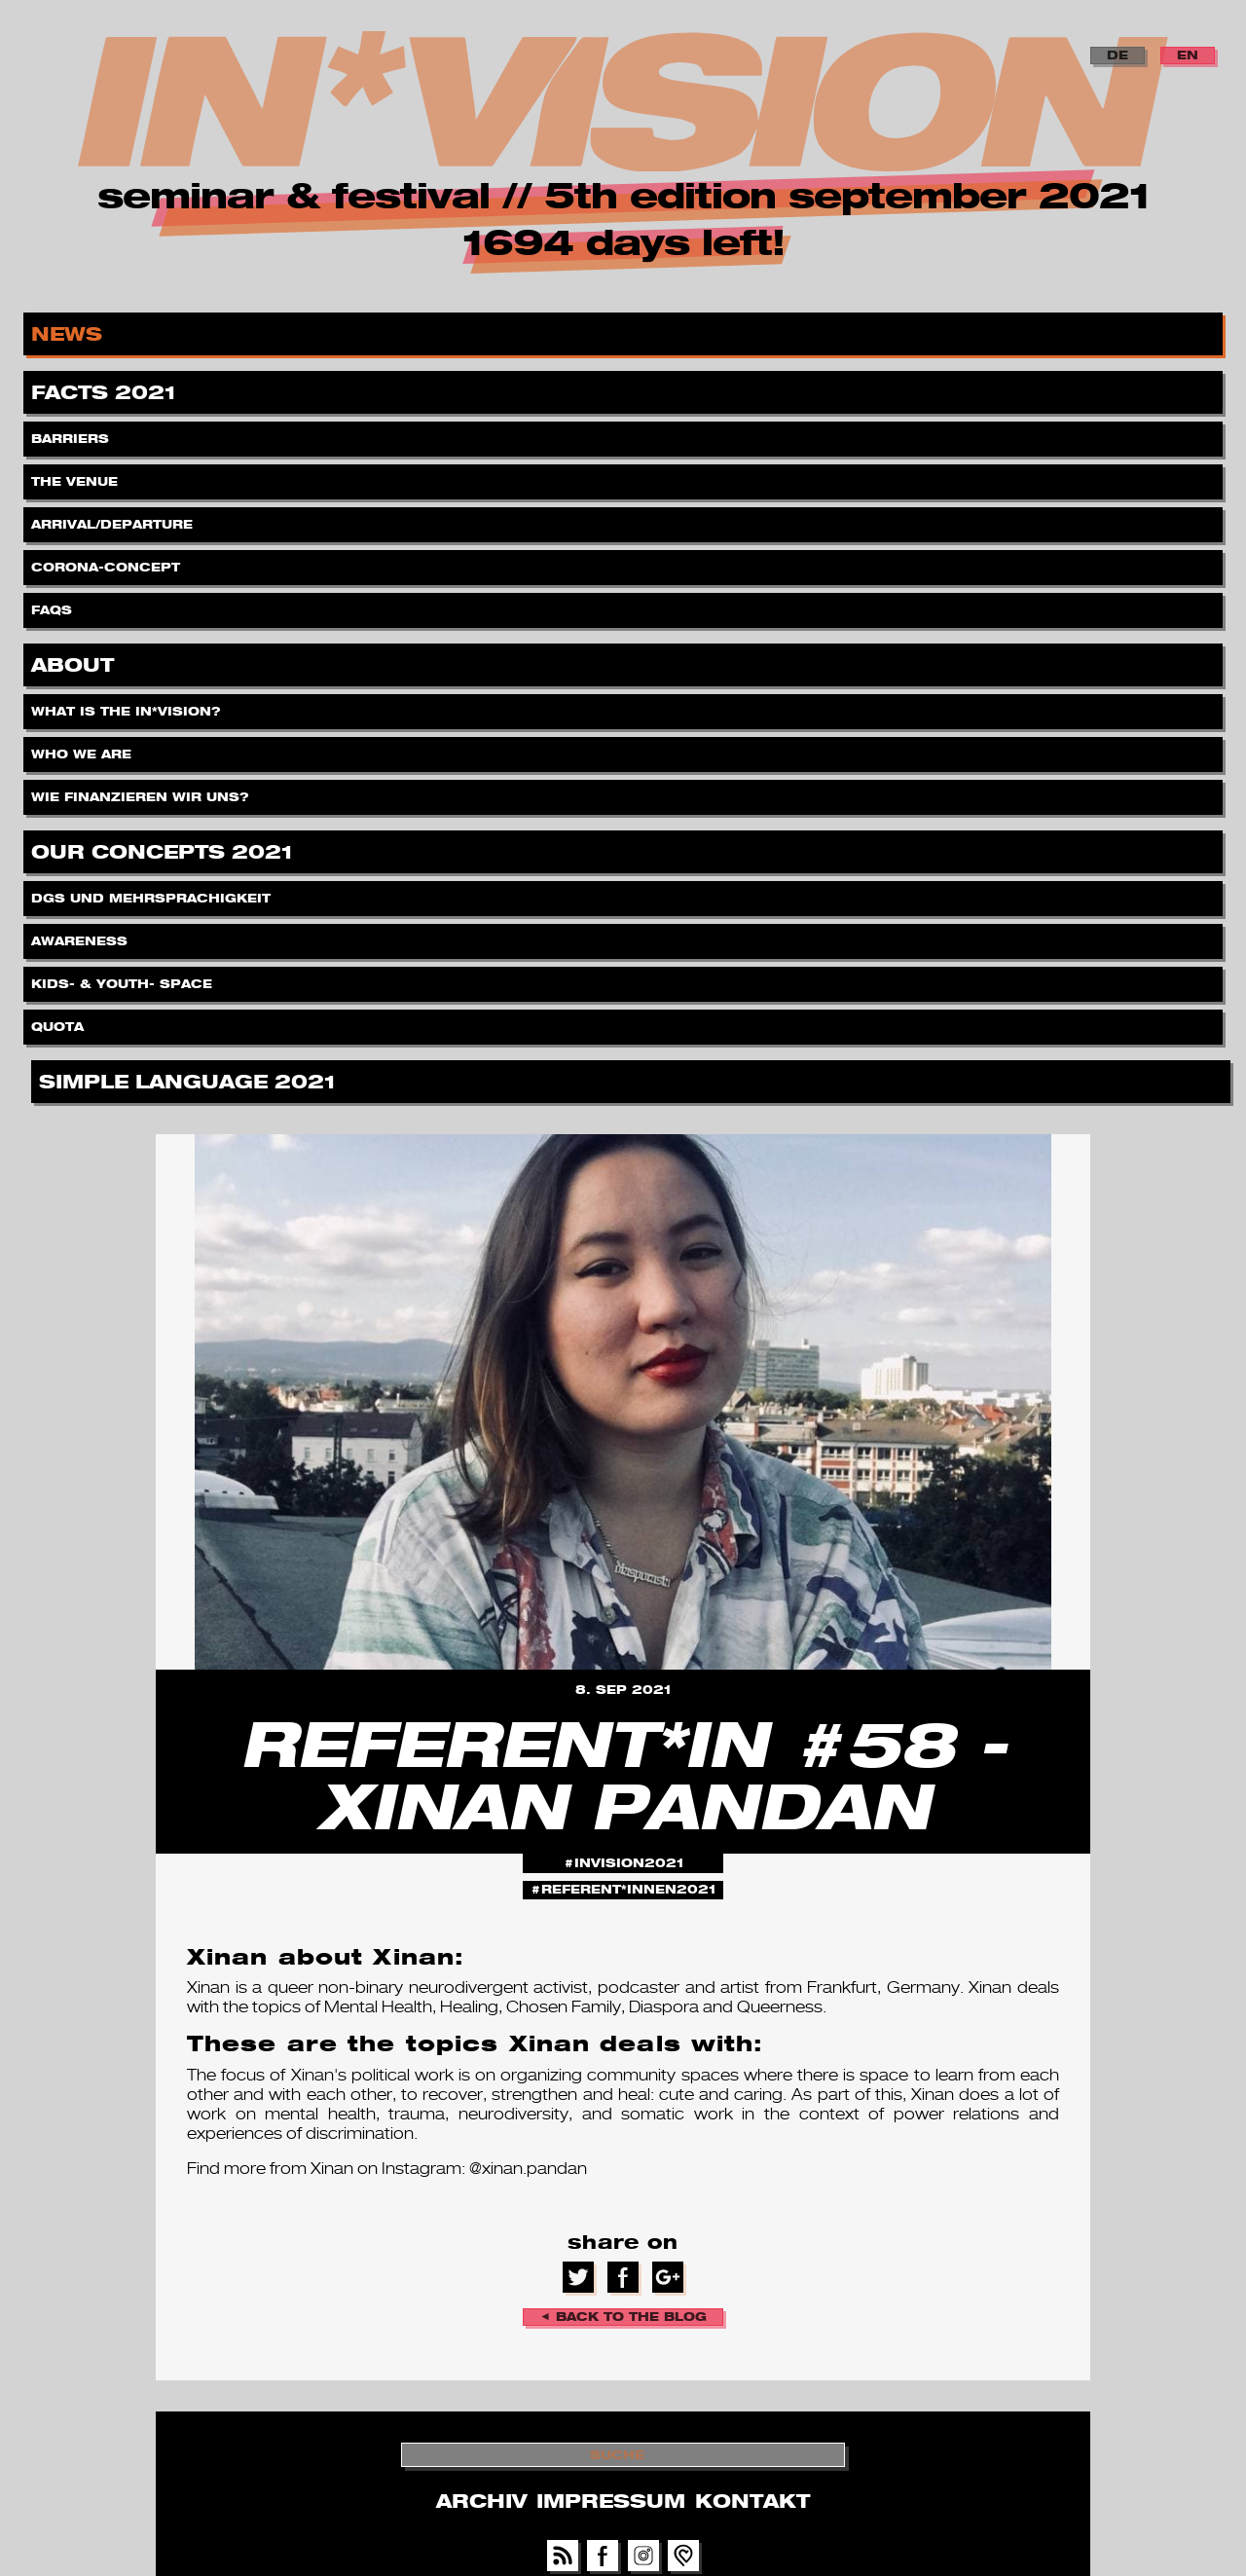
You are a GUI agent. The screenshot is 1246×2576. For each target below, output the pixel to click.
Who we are (83, 749)
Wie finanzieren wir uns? (142, 792)
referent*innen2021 (628, 1889)
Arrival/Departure (114, 519)
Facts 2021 (106, 389)
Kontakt (752, 2501)
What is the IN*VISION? (128, 706)
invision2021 (628, 1863)
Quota (59, 1022)
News (69, 330)
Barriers (72, 434)
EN (1187, 55)
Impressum (610, 2501)
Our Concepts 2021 (165, 848)
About (75, 661)
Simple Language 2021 (190, 1078)
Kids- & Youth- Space (123, 979)
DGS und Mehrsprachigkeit (153, 893)
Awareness (81, 936)
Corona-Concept (107, 562)
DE (1117, 55)
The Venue (76, 476)
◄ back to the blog (623, 2316)
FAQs (53, 605)
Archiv (481, 2501)
